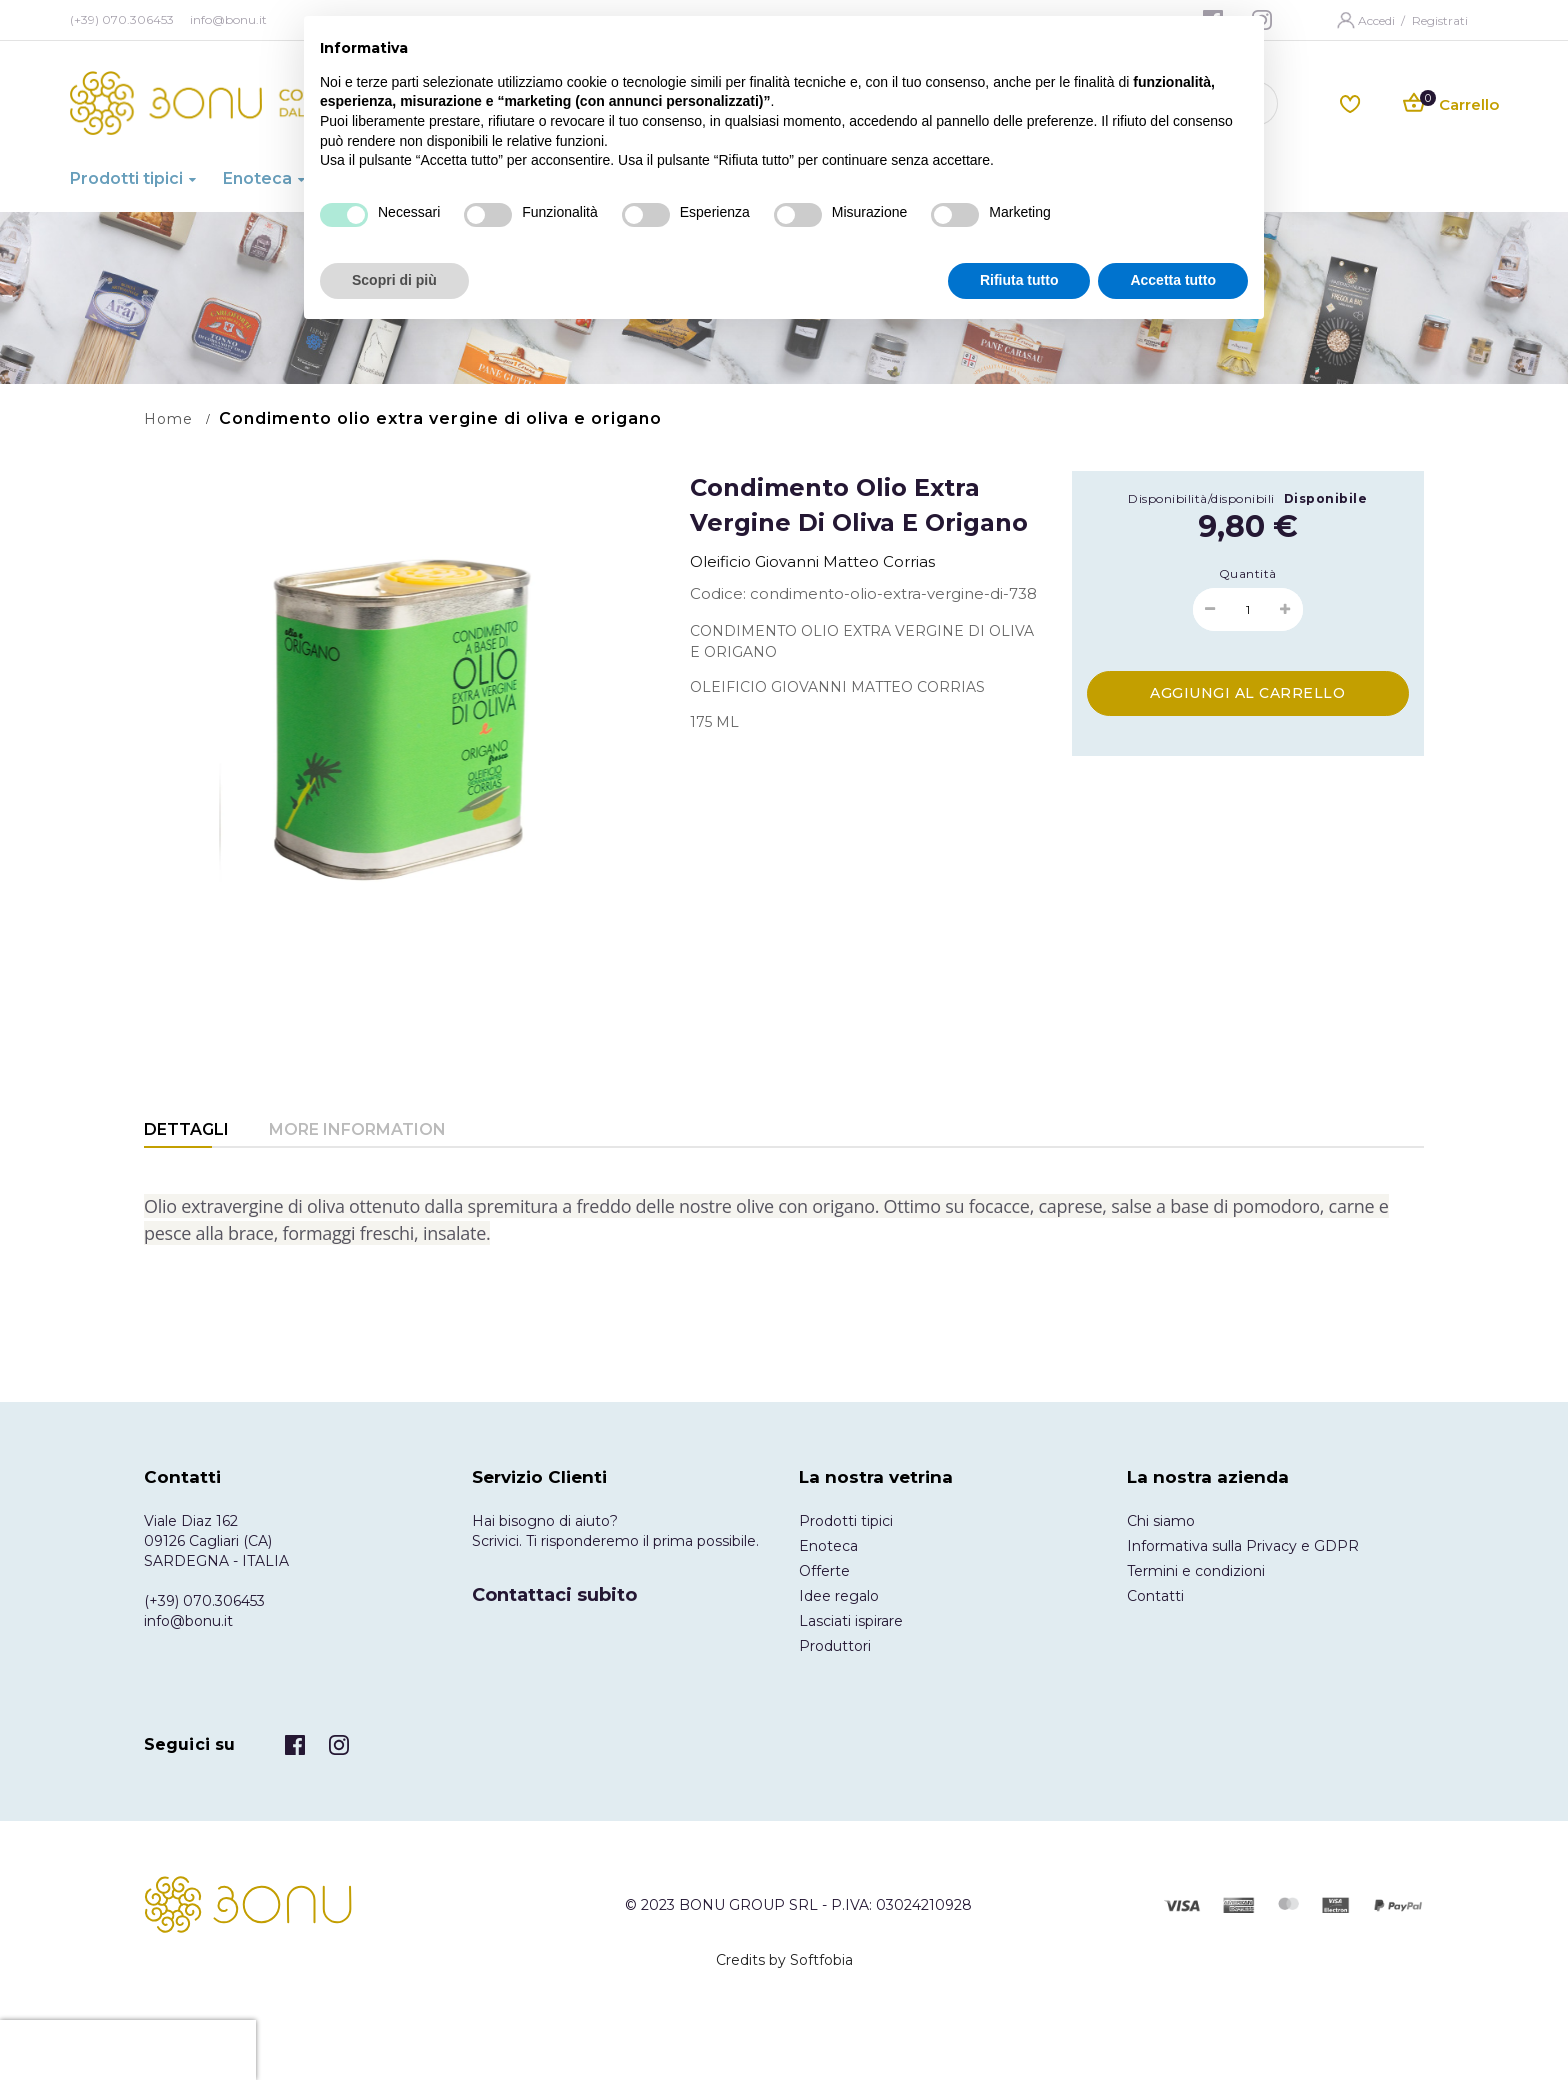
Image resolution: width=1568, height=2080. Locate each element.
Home (168, 419)
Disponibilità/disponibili (1201, 498)
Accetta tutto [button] (1173, 280)
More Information (357, 1129)
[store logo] (232, 103)
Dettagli (186, 1129)
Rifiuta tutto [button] (1019, 280)
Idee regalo (839, 1596)
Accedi (1378, 20)
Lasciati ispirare (851, 1621)
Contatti (1155, 1596)
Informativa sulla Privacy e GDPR (1243, 1546)
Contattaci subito (554, 1595)
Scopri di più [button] (394, 280)
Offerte (824, 1571)
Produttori (835, 1646)
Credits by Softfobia (784, 1960)
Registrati (1440, 20)
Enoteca (828, 1546)
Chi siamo (1161, 1521)
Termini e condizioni (1196, 1571)
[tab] (186, 1131)
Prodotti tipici (846, 1521)
